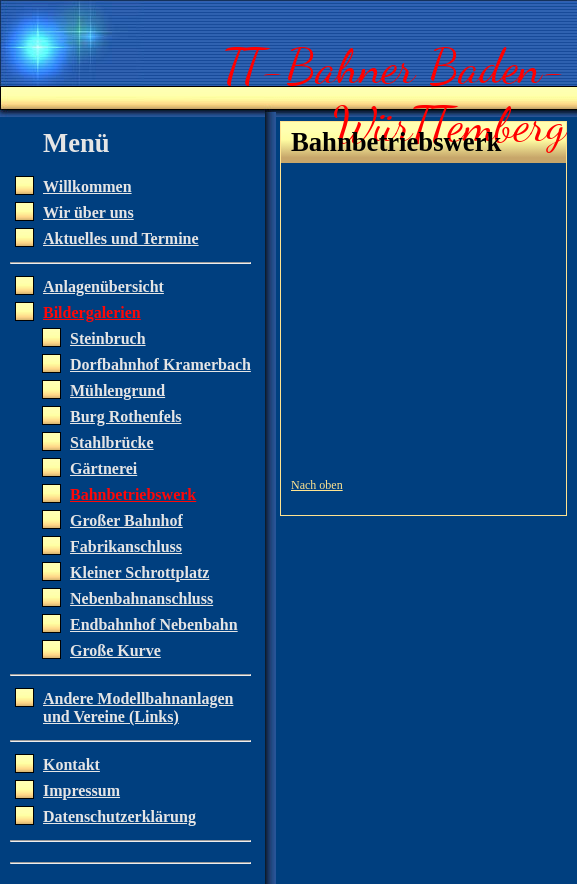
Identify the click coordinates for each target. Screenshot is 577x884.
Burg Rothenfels (126, 416)
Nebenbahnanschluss (141, 598)
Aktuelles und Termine (121, 238)
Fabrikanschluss (126, 546)
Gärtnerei (103, 468)
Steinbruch (108, 338)
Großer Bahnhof (126, 520)
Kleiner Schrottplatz (139, 572)
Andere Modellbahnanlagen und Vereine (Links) (138, 707)
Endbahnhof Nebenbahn (154, 624)
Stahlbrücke (112, 442)
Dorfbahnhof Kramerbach (160, 364)
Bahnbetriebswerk (133, 494)
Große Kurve (115, 650)
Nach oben (317, 485)
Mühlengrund (117, 390)
